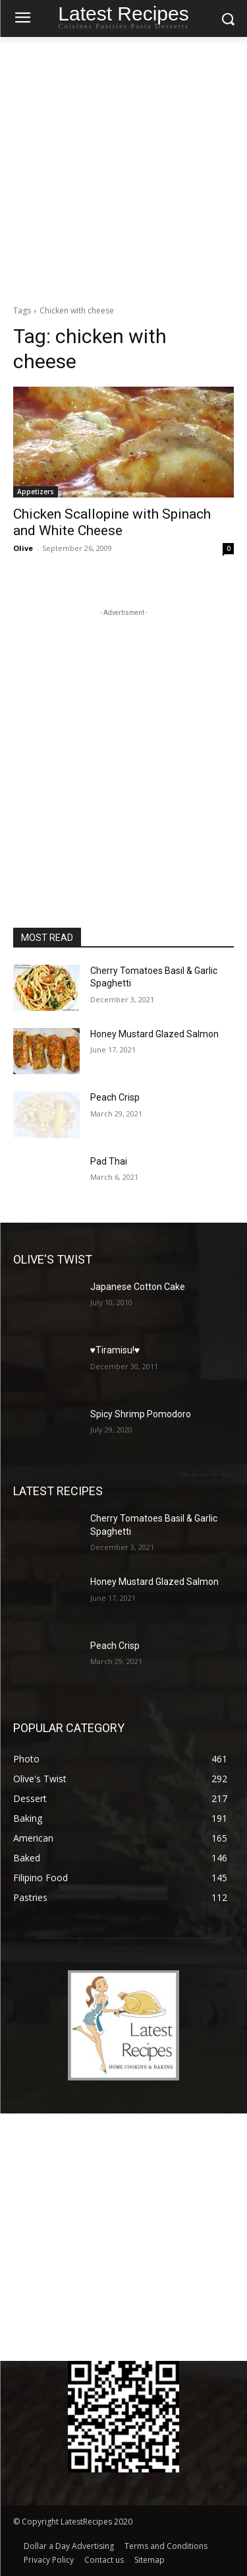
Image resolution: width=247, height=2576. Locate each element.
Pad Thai (108, 1161)
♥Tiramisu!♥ (115, 1350)
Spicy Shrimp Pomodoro (140, 1414)
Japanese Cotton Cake (137, 1286)
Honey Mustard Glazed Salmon (154, 1034)
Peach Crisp (115, 1097)
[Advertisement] (123, 167)
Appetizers (35, 491)
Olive (23, 548)
